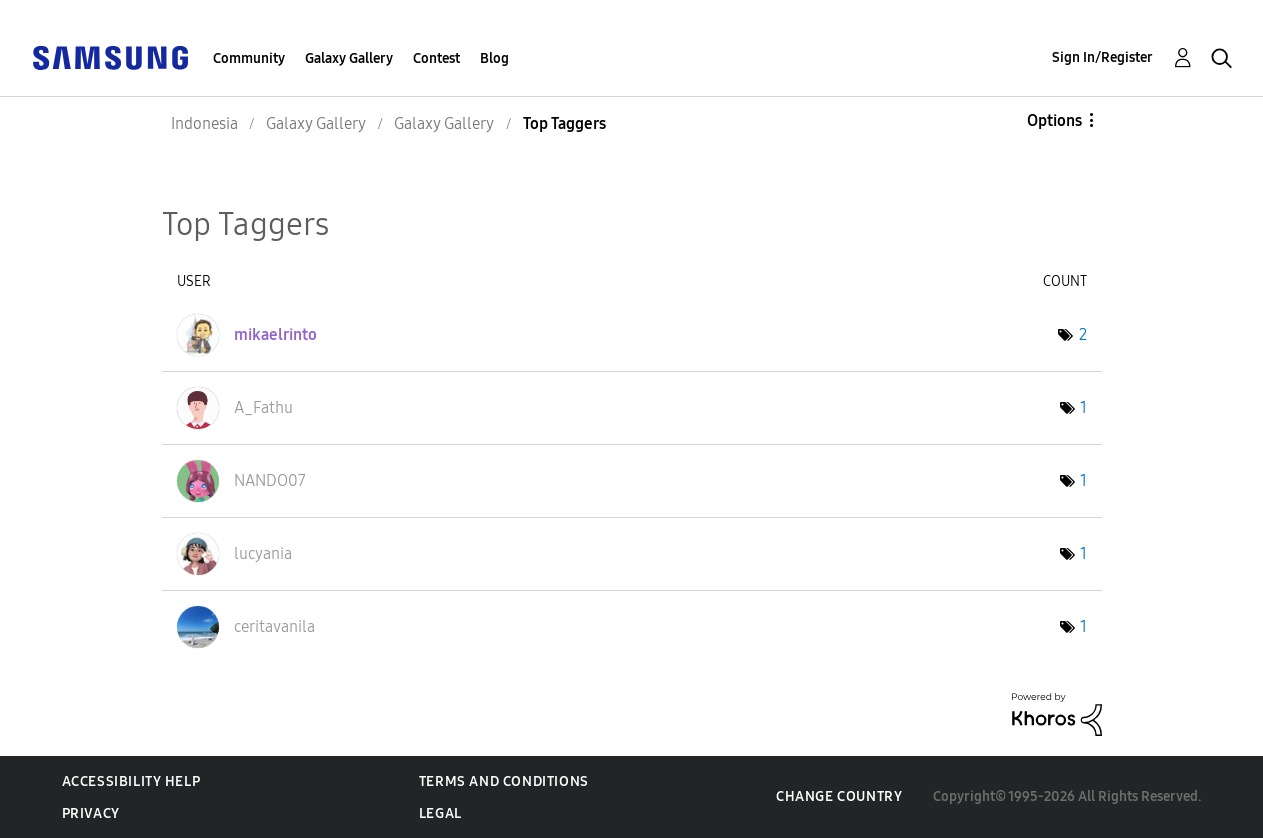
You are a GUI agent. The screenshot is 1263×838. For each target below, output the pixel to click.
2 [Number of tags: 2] (1083, 334)
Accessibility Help (131, 781)
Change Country (839, 796)
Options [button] (1054, 120)
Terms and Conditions (504, 781)
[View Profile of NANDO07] (270, 480)
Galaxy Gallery (349, 58)
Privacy (91, 813)
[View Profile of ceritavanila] (274, 626)
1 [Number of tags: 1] (1083, 407)
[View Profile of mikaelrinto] (275, 334)
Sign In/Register (1102, 57)
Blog (494, 58)
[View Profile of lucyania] (263, 553)
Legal (440, 813)
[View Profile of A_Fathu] (263, 407)
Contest (436, 58)
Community (249, 58)
